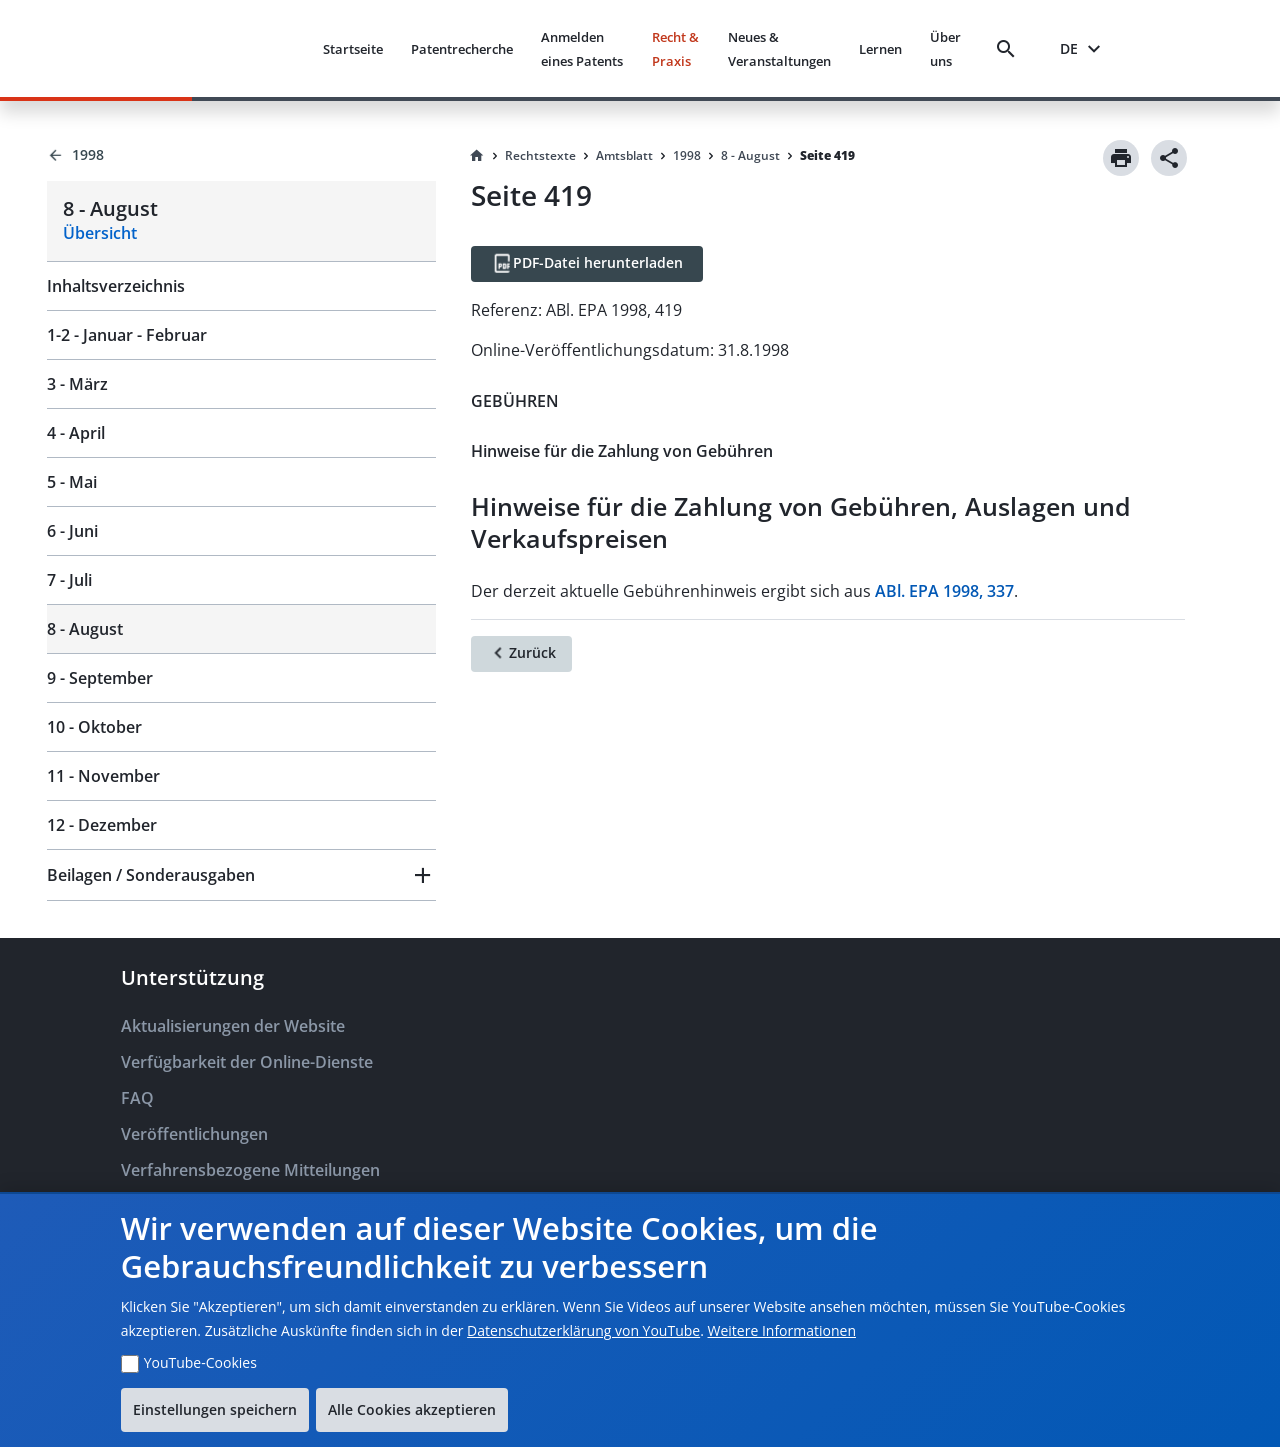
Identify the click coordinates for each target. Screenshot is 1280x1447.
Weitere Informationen (782, 1330)
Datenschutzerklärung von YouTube (583, 1330)
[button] (241, 875)
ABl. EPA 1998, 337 (944, 591)
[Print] (1121, 158)
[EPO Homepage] (232, 48)
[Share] (1169, 158)
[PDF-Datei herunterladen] (587, 264)
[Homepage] (477, 156)
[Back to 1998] (241, 155)
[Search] (1010, 49)
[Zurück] (521, 654)
